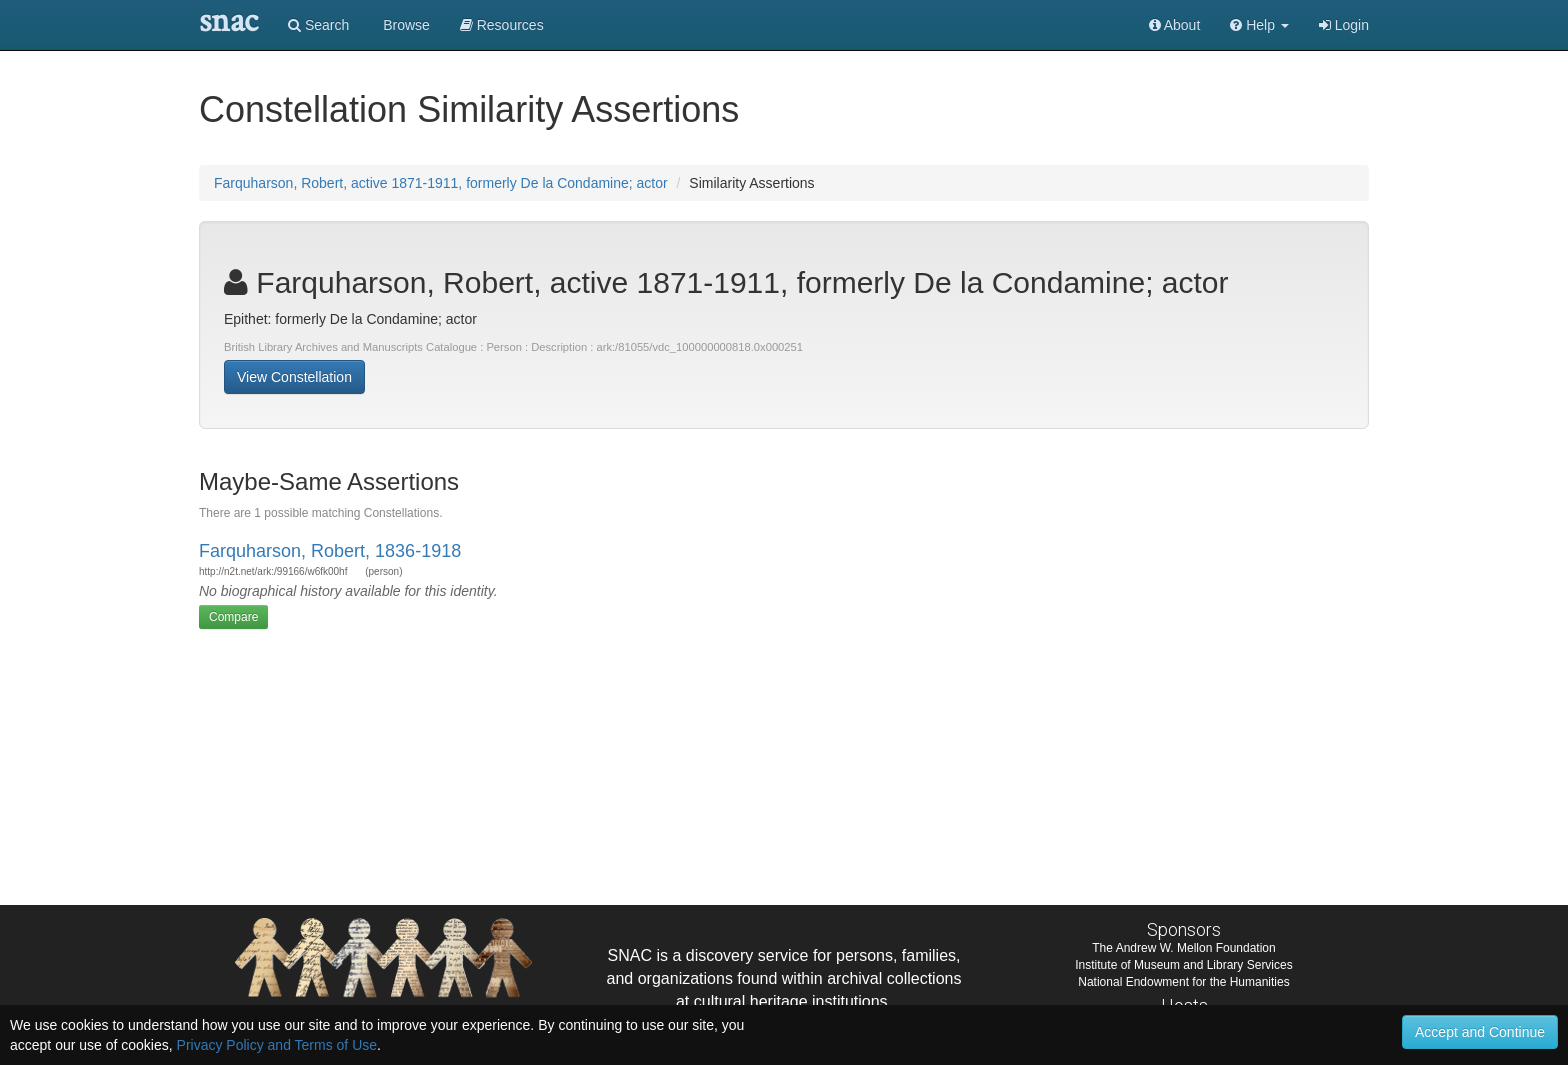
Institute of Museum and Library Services (1183, 965)
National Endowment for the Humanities (1183, 982)
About (1175, 25)
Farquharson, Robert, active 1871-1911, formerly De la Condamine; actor (441, 183)
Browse (404, 25)
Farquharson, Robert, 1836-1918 (330, 551)
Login (1344, 25)
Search (318, 25)
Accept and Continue (1480, 1032)
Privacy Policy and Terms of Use (277, 1045)
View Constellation (294, 377)
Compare (233, 617)
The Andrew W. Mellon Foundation (1183, 948)
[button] (1259, 25)
